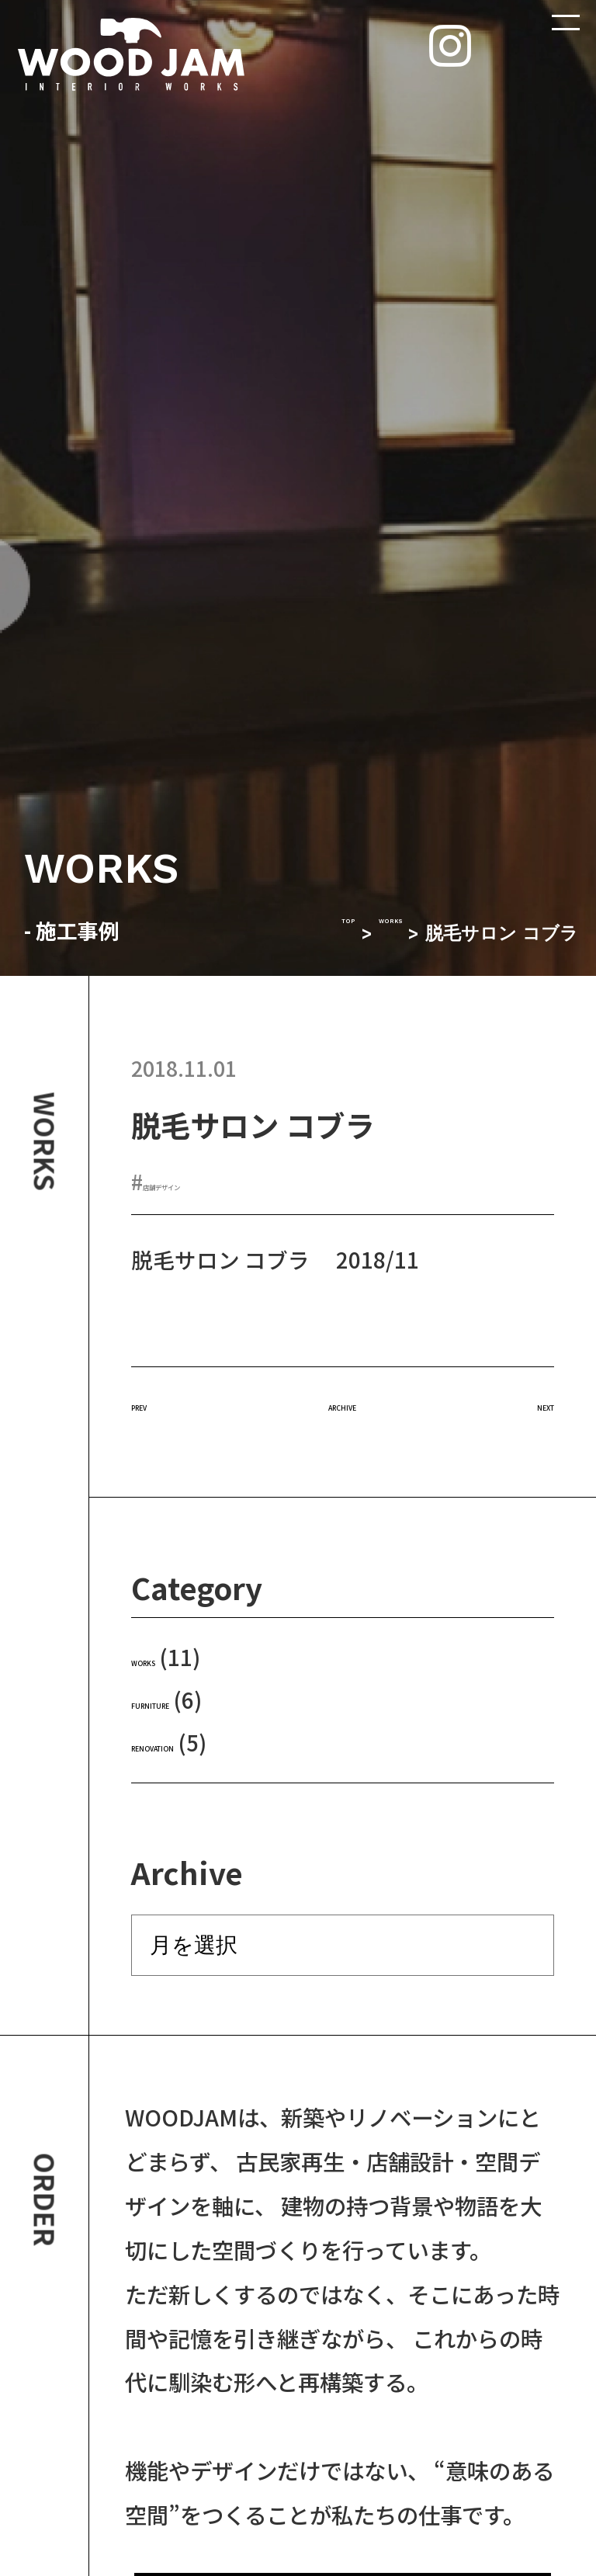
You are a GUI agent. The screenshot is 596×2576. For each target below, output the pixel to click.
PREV (158, 1401)
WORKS (370, 933)
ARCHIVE (342, 1401)
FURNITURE (192, 1699)
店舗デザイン (206, 1181)
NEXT (527, 1401)
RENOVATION (200, 1742)
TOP (296, 933)
